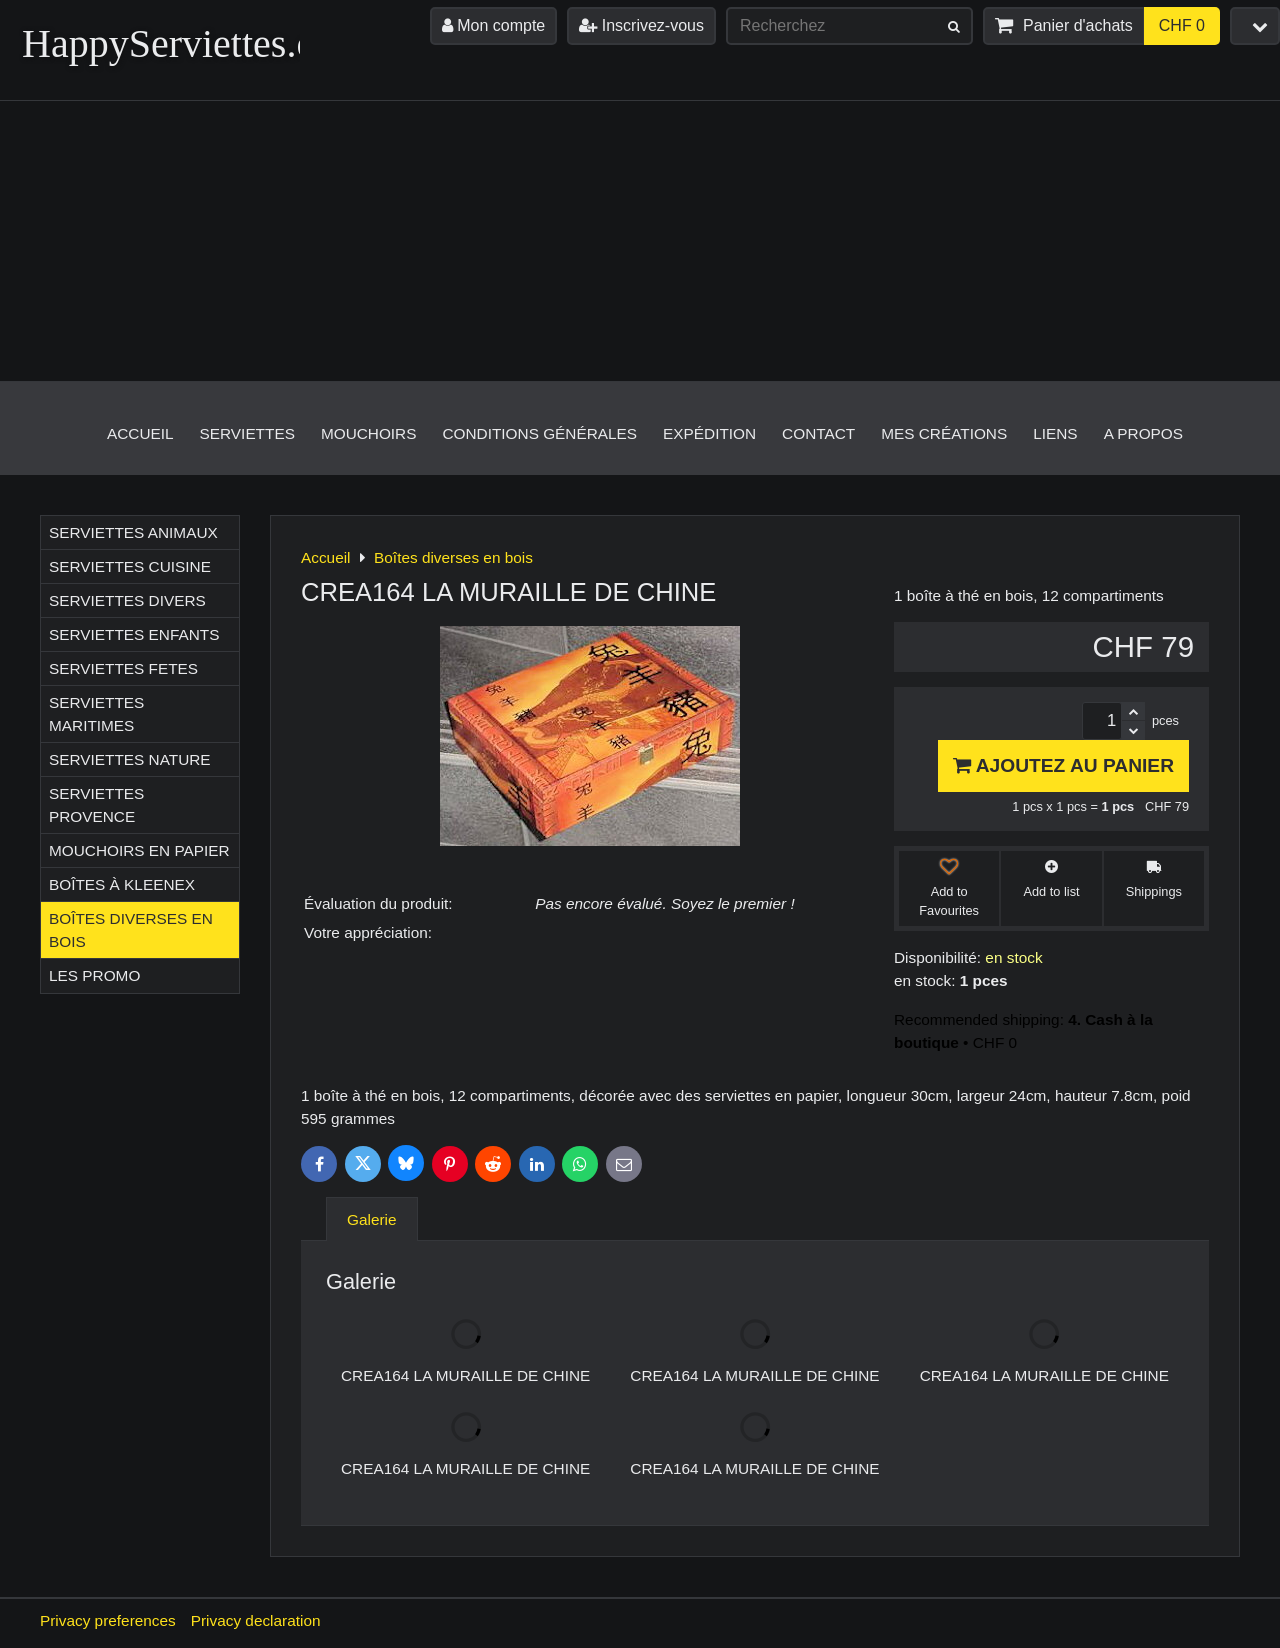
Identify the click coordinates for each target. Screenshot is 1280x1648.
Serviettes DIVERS (127, 600)
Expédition (709, 433)
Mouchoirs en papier (139, 850)
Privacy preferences (108, 1620)
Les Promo (94, 975)
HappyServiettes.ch (178, 43)
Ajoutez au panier (1063, 765)
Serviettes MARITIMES (96, 714)
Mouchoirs (369, 433)
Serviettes (247, 433)
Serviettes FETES (123, 668)
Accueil (140, 433)
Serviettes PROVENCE (96, 805)
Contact (818, 433)
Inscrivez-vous (641, 25)
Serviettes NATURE (130, 759)
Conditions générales (539, 433)
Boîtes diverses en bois (131, 930)
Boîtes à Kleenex (122, 884)
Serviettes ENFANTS (134, 634)
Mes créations (944, 433)
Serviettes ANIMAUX (133, 532)
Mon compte (493, 25)
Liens (1055, 433)
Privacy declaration (256, 1620)
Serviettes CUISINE (130, 566)
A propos (1143, 433)
